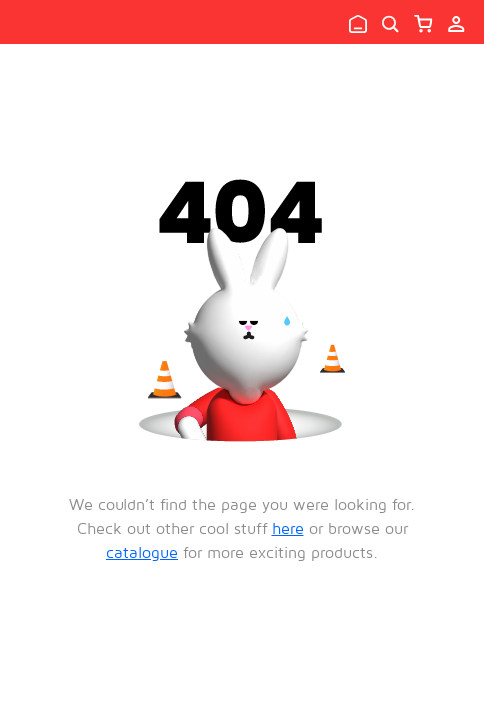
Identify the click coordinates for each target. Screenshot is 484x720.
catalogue (142, 552)
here (288, 528)
